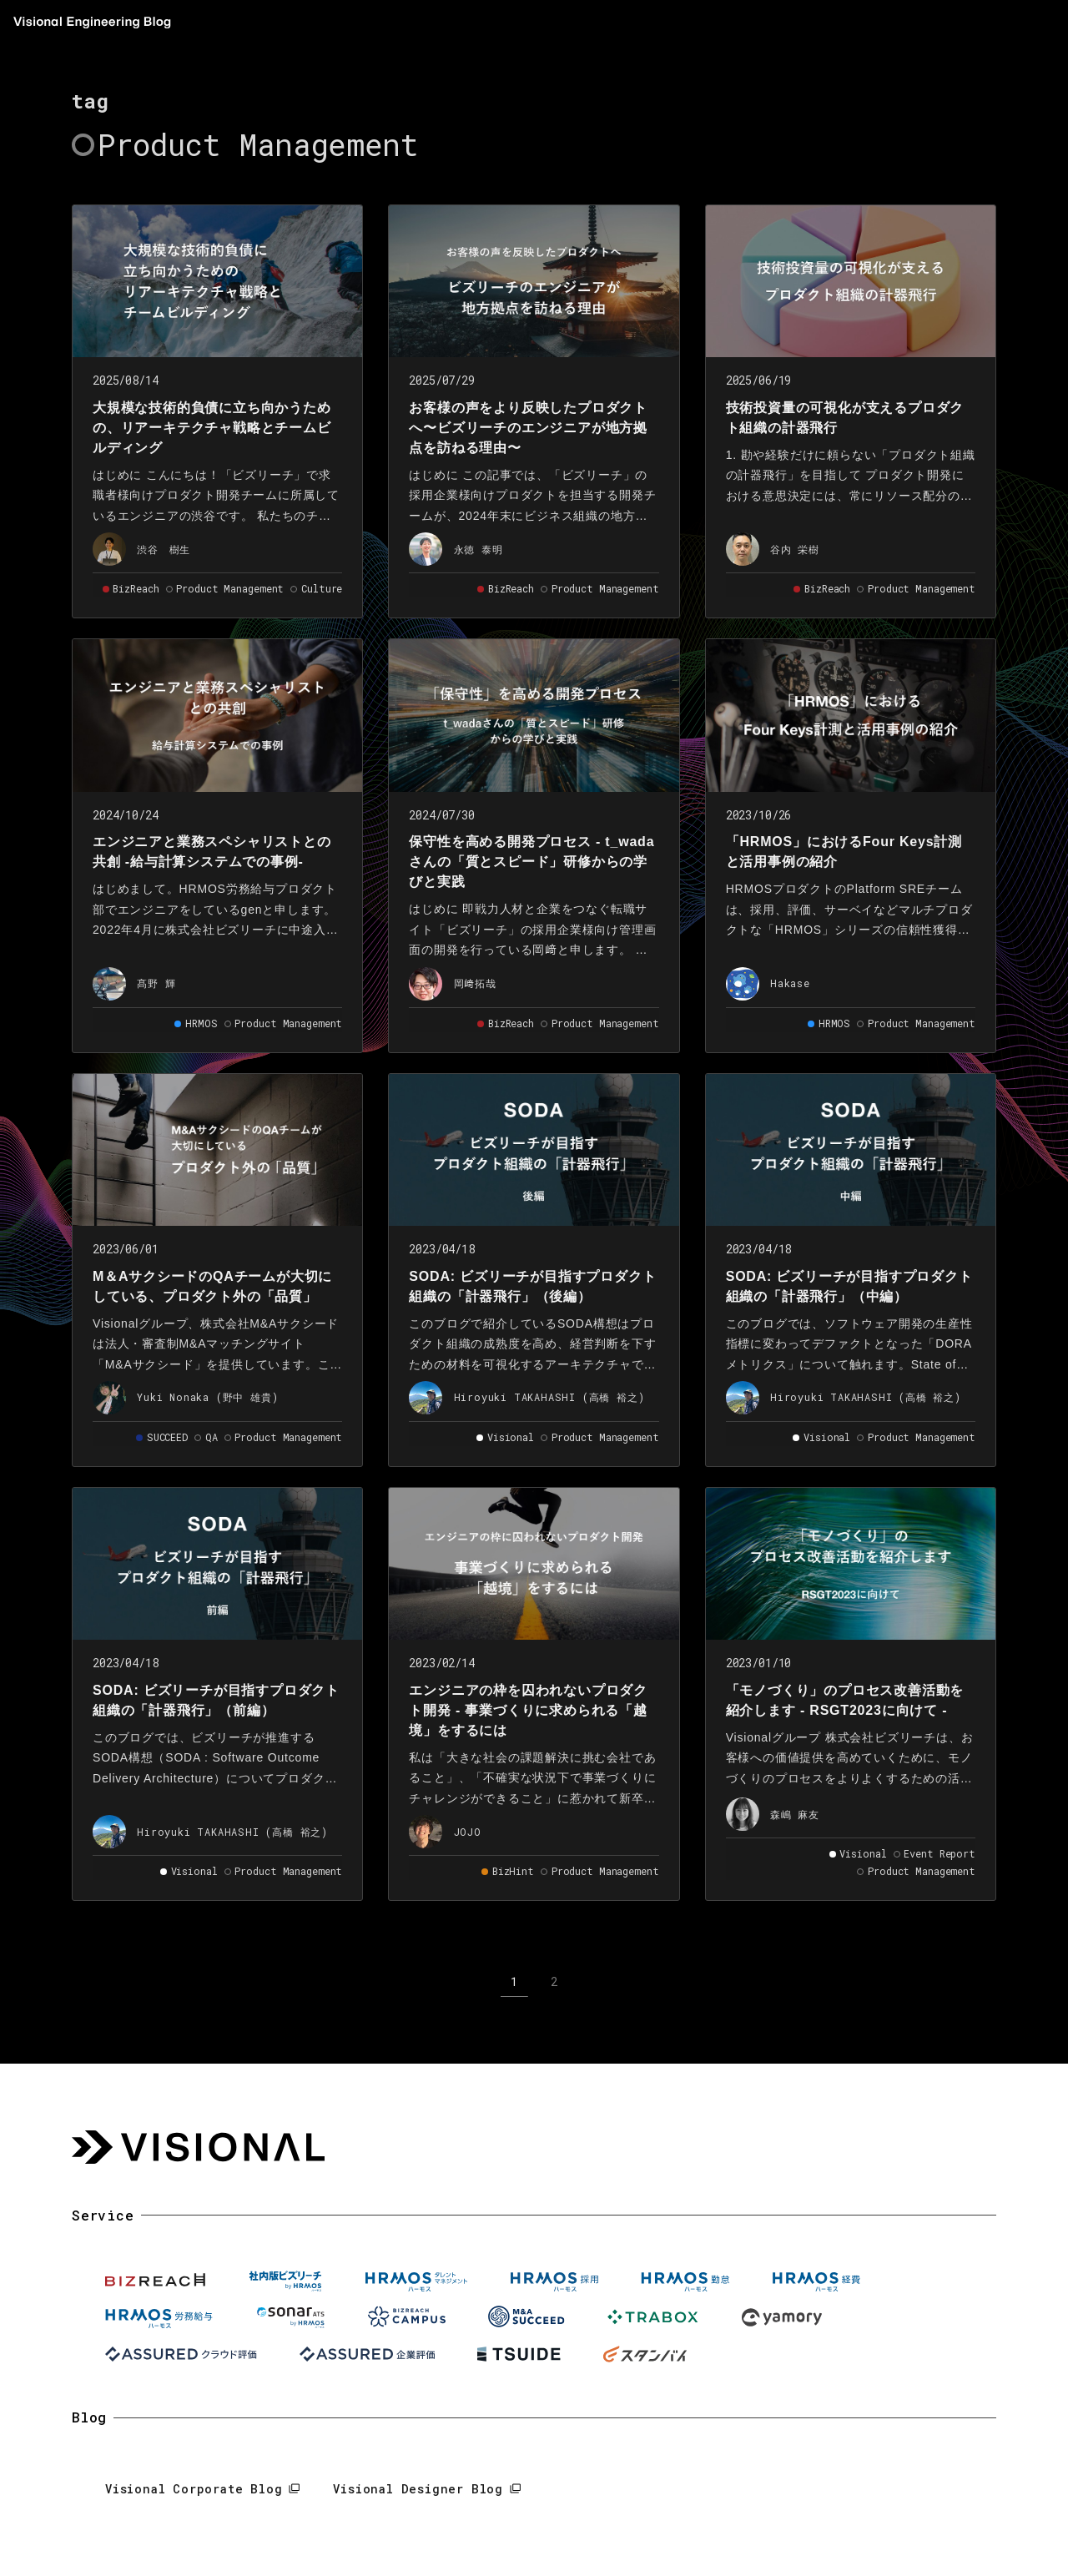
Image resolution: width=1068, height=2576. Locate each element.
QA (211, 1437)
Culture (321, 588)
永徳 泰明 (478, 549)
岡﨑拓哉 (475, 983)
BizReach (136, 588)
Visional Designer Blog (418, 2489)
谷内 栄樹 (794, 549)
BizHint (513, 1871)
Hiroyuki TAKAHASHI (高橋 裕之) (549, 1397)
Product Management (230, 588)
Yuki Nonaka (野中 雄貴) (207, 1397)
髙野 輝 (156, 983)
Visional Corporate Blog (193, 2489)
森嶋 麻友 (794, 1814)
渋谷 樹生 (163, 549)
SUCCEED (167, 1437)
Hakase (790, 983)
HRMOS (201, 1023)
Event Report (939, 1853)
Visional (510, 1437)
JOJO (467, 1831)
